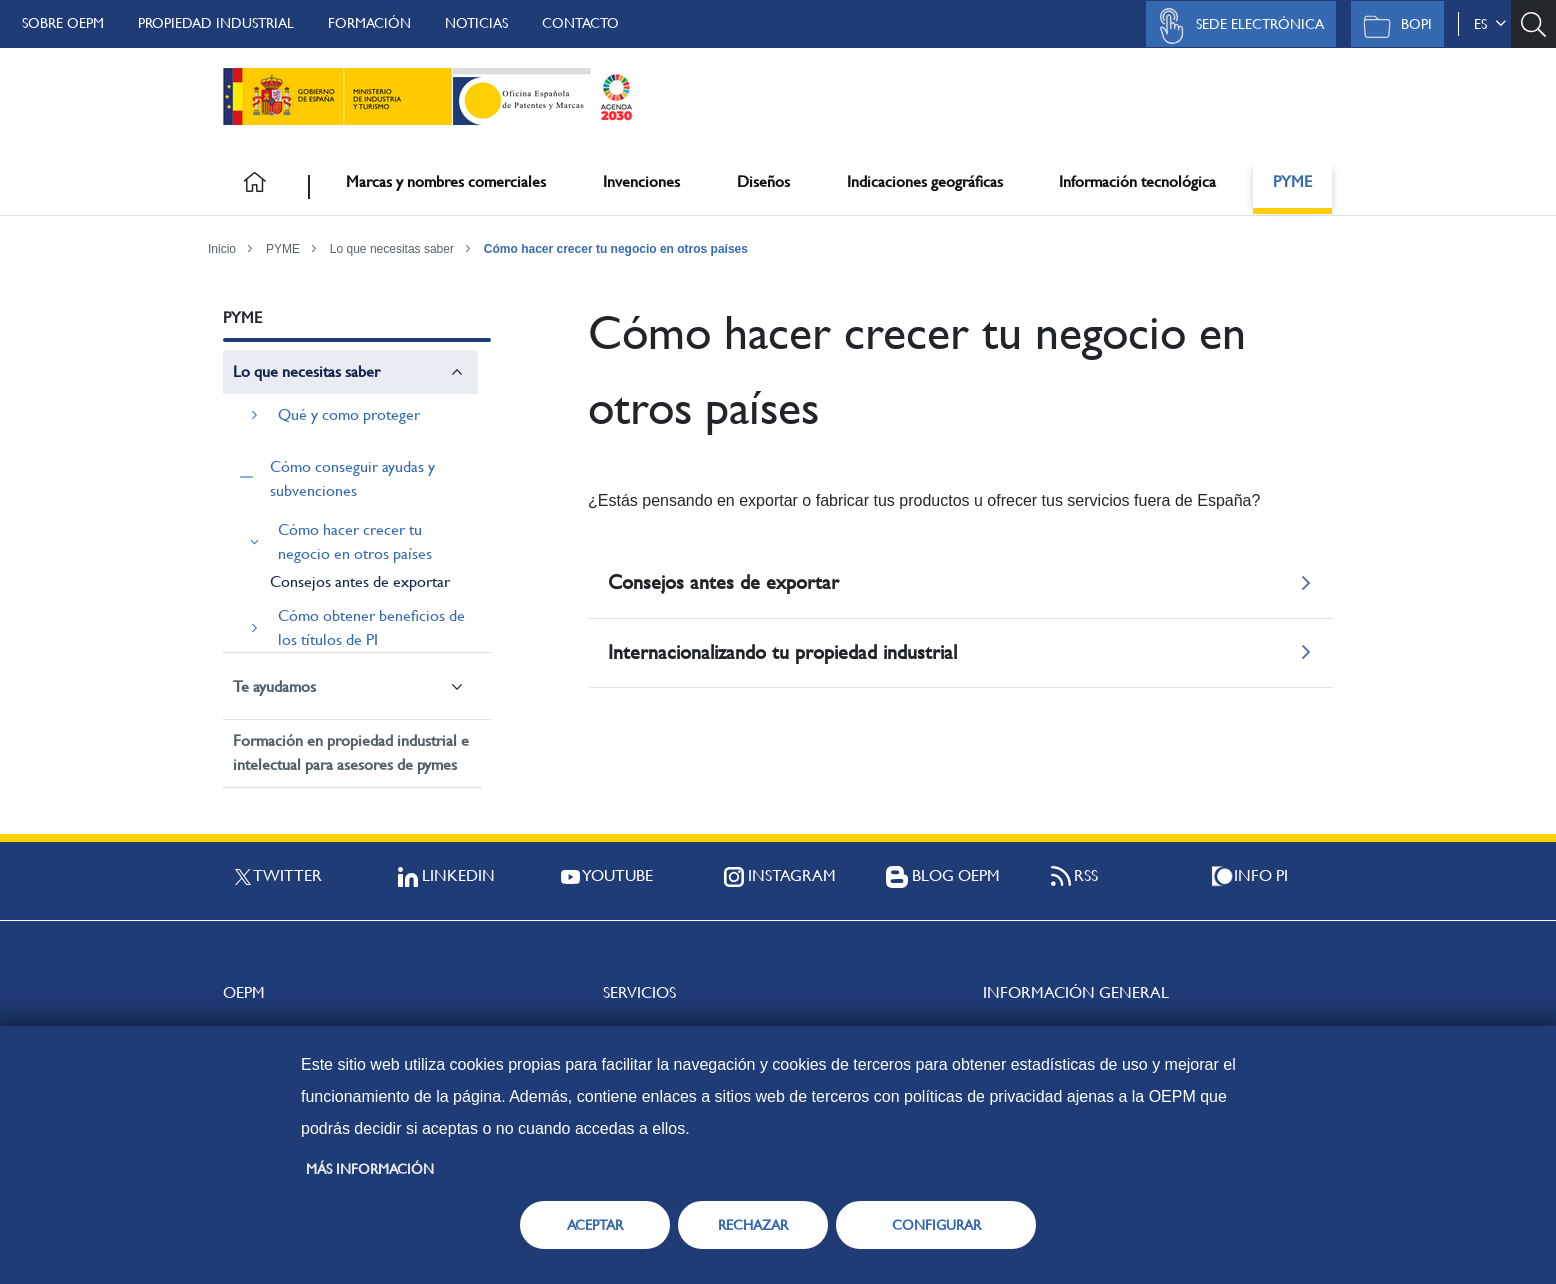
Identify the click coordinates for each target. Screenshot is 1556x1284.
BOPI (1392, 26)
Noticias (476, 23)
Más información (370, 1169)
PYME (1292, 181)
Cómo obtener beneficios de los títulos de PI (371, 627)
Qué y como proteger (349, 414)
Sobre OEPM (63, 23)
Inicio (222, 249)
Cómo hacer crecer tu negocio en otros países (616, 249)
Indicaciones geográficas (925, 181)
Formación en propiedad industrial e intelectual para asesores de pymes (351, 752)
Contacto (580, 23)
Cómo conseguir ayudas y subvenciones (352, 478)
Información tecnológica (1137, 181)
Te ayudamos (274, 686)
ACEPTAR (595, 1225)
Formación (369, 23)
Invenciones (641, 181)
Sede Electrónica (1236, 26)
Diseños (763, 181)
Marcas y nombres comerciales (446, 181)
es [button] (1490, 24)
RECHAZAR (753, 1225)
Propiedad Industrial (216, 23)
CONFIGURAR (936, 1225)
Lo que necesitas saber (392, 249)
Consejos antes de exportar (360, 581)
